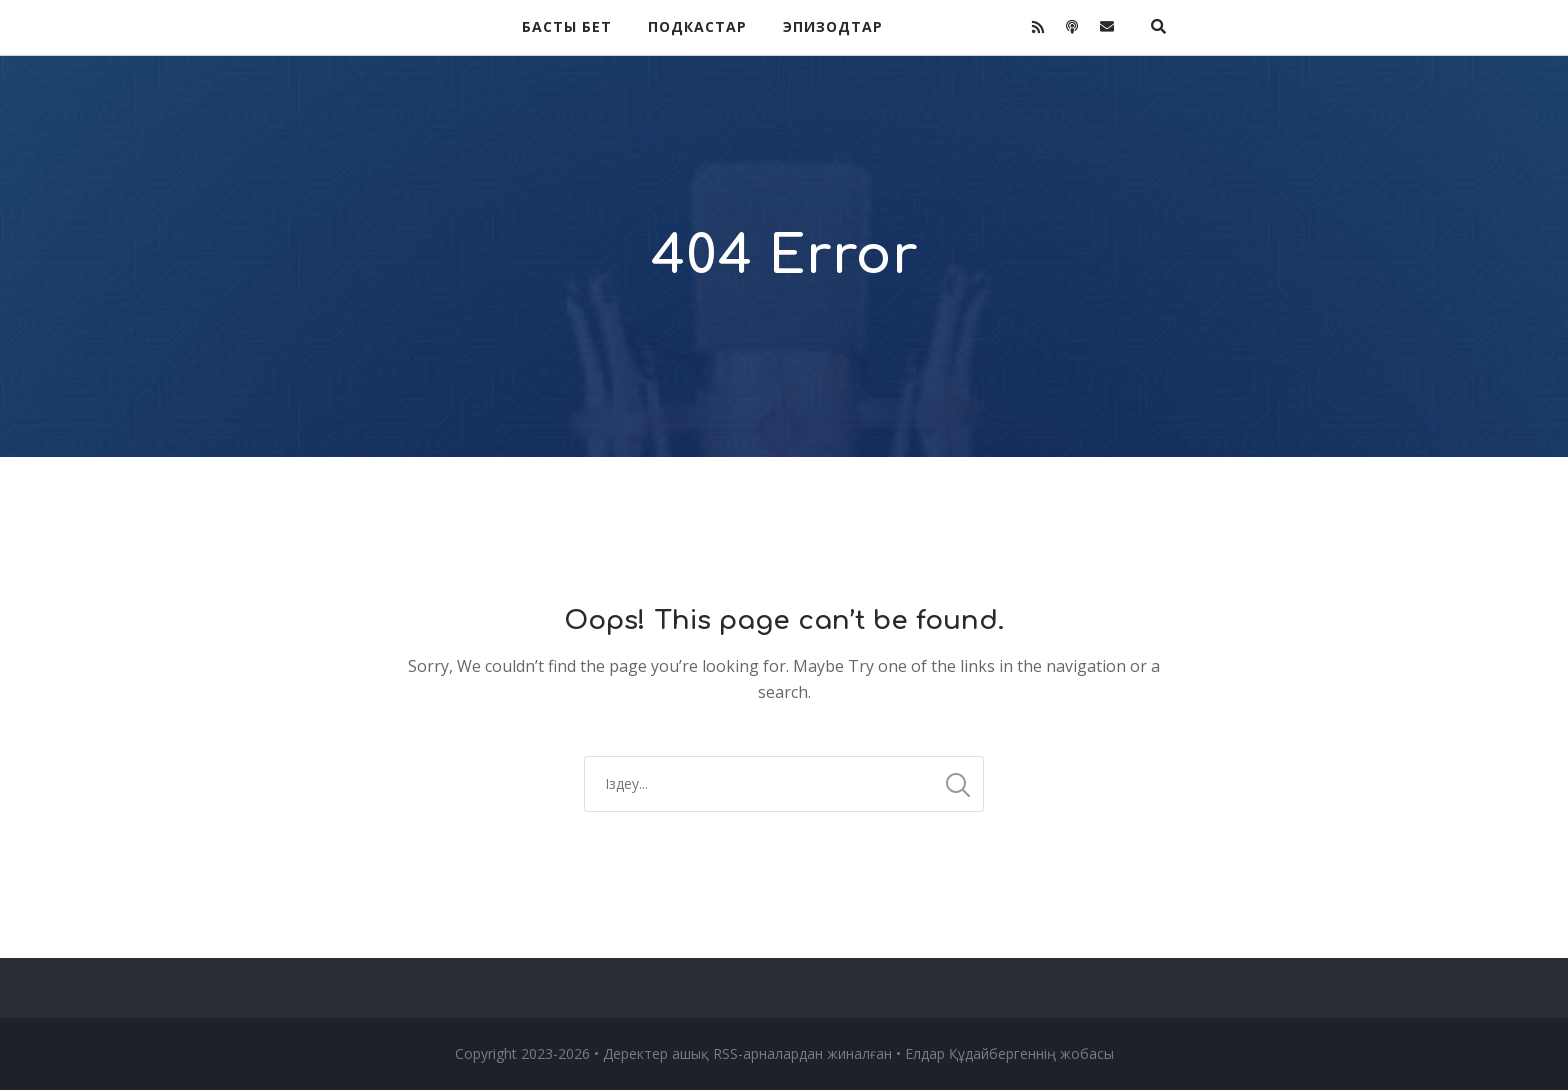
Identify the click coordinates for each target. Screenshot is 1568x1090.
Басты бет (567, 26)
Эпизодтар (833, 26)
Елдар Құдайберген (970, 1053)
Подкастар (697, 26)
